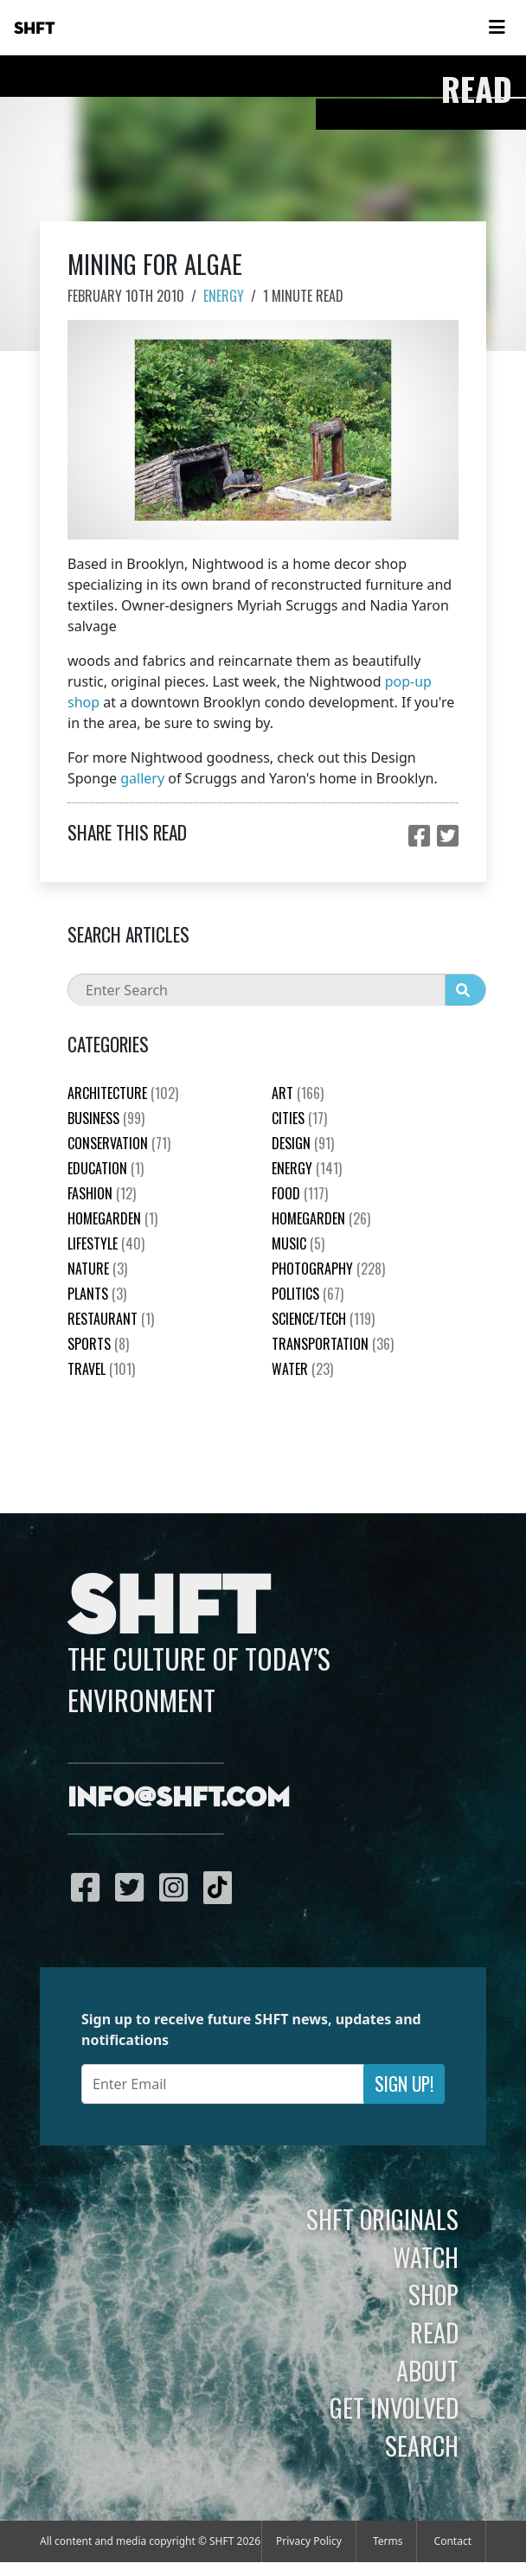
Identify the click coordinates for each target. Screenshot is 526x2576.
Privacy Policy (309, 2541)
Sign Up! (404, 2083)
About (427, 2370)
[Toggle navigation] (496, 27)
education (105, 1168)
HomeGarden (112, 1218)
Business (105, 1118)
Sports (98, 1343)
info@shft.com (178, 1798)
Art (298, 1093)
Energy (223, 295)
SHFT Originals (382, 2219)
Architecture (122, 1093)
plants (96, 1293)
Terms (388, 2541)
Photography (328, 1268)
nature (97, 1268)
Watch (426, 2257)
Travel (101, 1368)
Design (303, 1143)
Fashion (101, 1193)
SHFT (34, 28)
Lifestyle (105, 1243)
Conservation (118, 1143)
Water (302, 1368)
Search (422, 2445)
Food (300, 1193)
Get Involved (394, 2407)
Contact (452, 2541)
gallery (142, 778)
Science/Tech (323, 1318)
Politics (307, 1293)
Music (298, 1243)
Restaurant (110, 1318)
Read (434, 2332)
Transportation (333, 1343)
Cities (299, 1118)
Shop (433, 2294)
